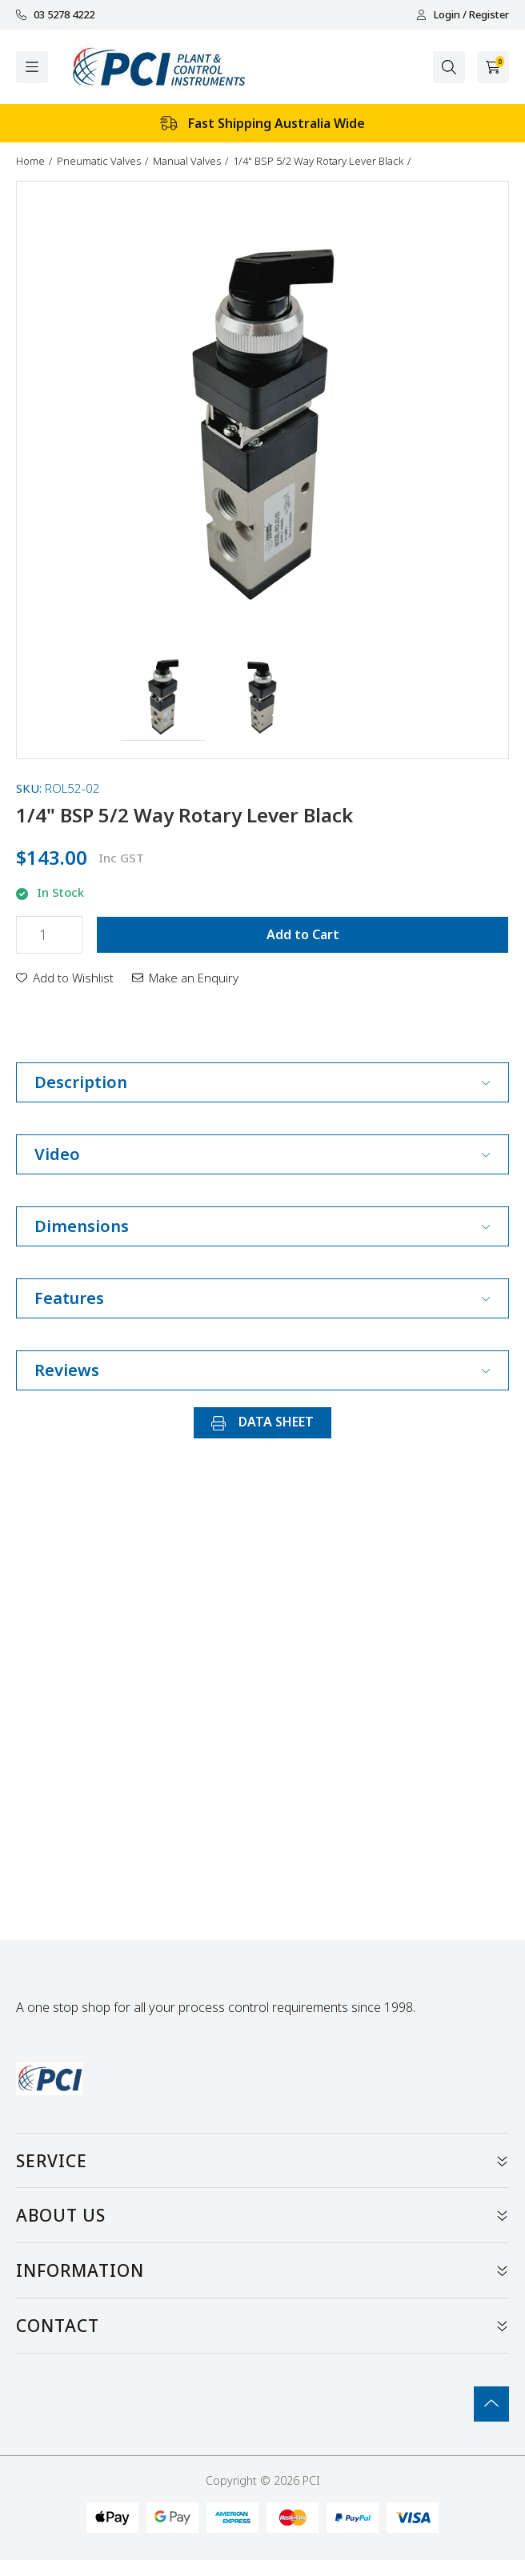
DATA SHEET (262, 1421)
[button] (163, 698)
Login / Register (462, 15)
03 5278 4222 (55, 15)
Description (262, 1082)
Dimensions (262, 1226)
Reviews (262, 1370)
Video (262, 1154)
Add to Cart (303, 934)
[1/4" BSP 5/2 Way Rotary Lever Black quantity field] (49, 935)
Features (262, 1298)
